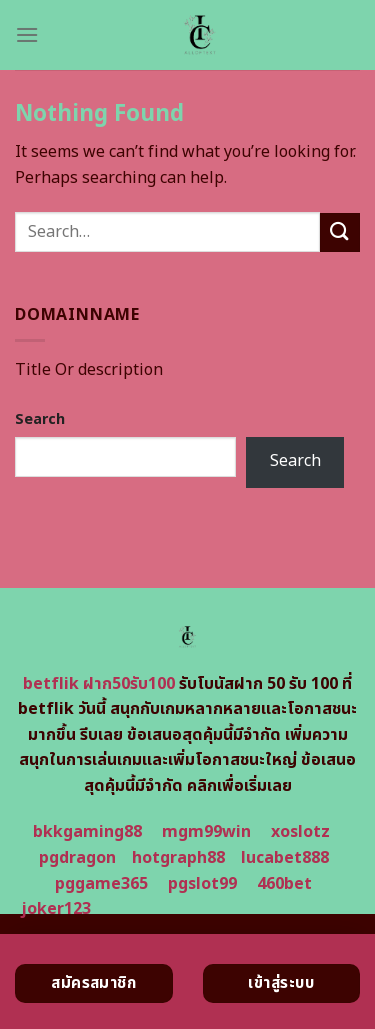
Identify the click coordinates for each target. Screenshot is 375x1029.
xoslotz (300, 832)
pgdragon (77, 858)
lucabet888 (285, 858)
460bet (284, 884)
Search (40, 419)
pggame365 (101, 884)
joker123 (56, 909)
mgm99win (206, 832)
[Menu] (27, 34)
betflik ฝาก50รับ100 (99, 684)
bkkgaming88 (87, 832)
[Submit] (340, 232)
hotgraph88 (178, 858)
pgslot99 (202, 884)
